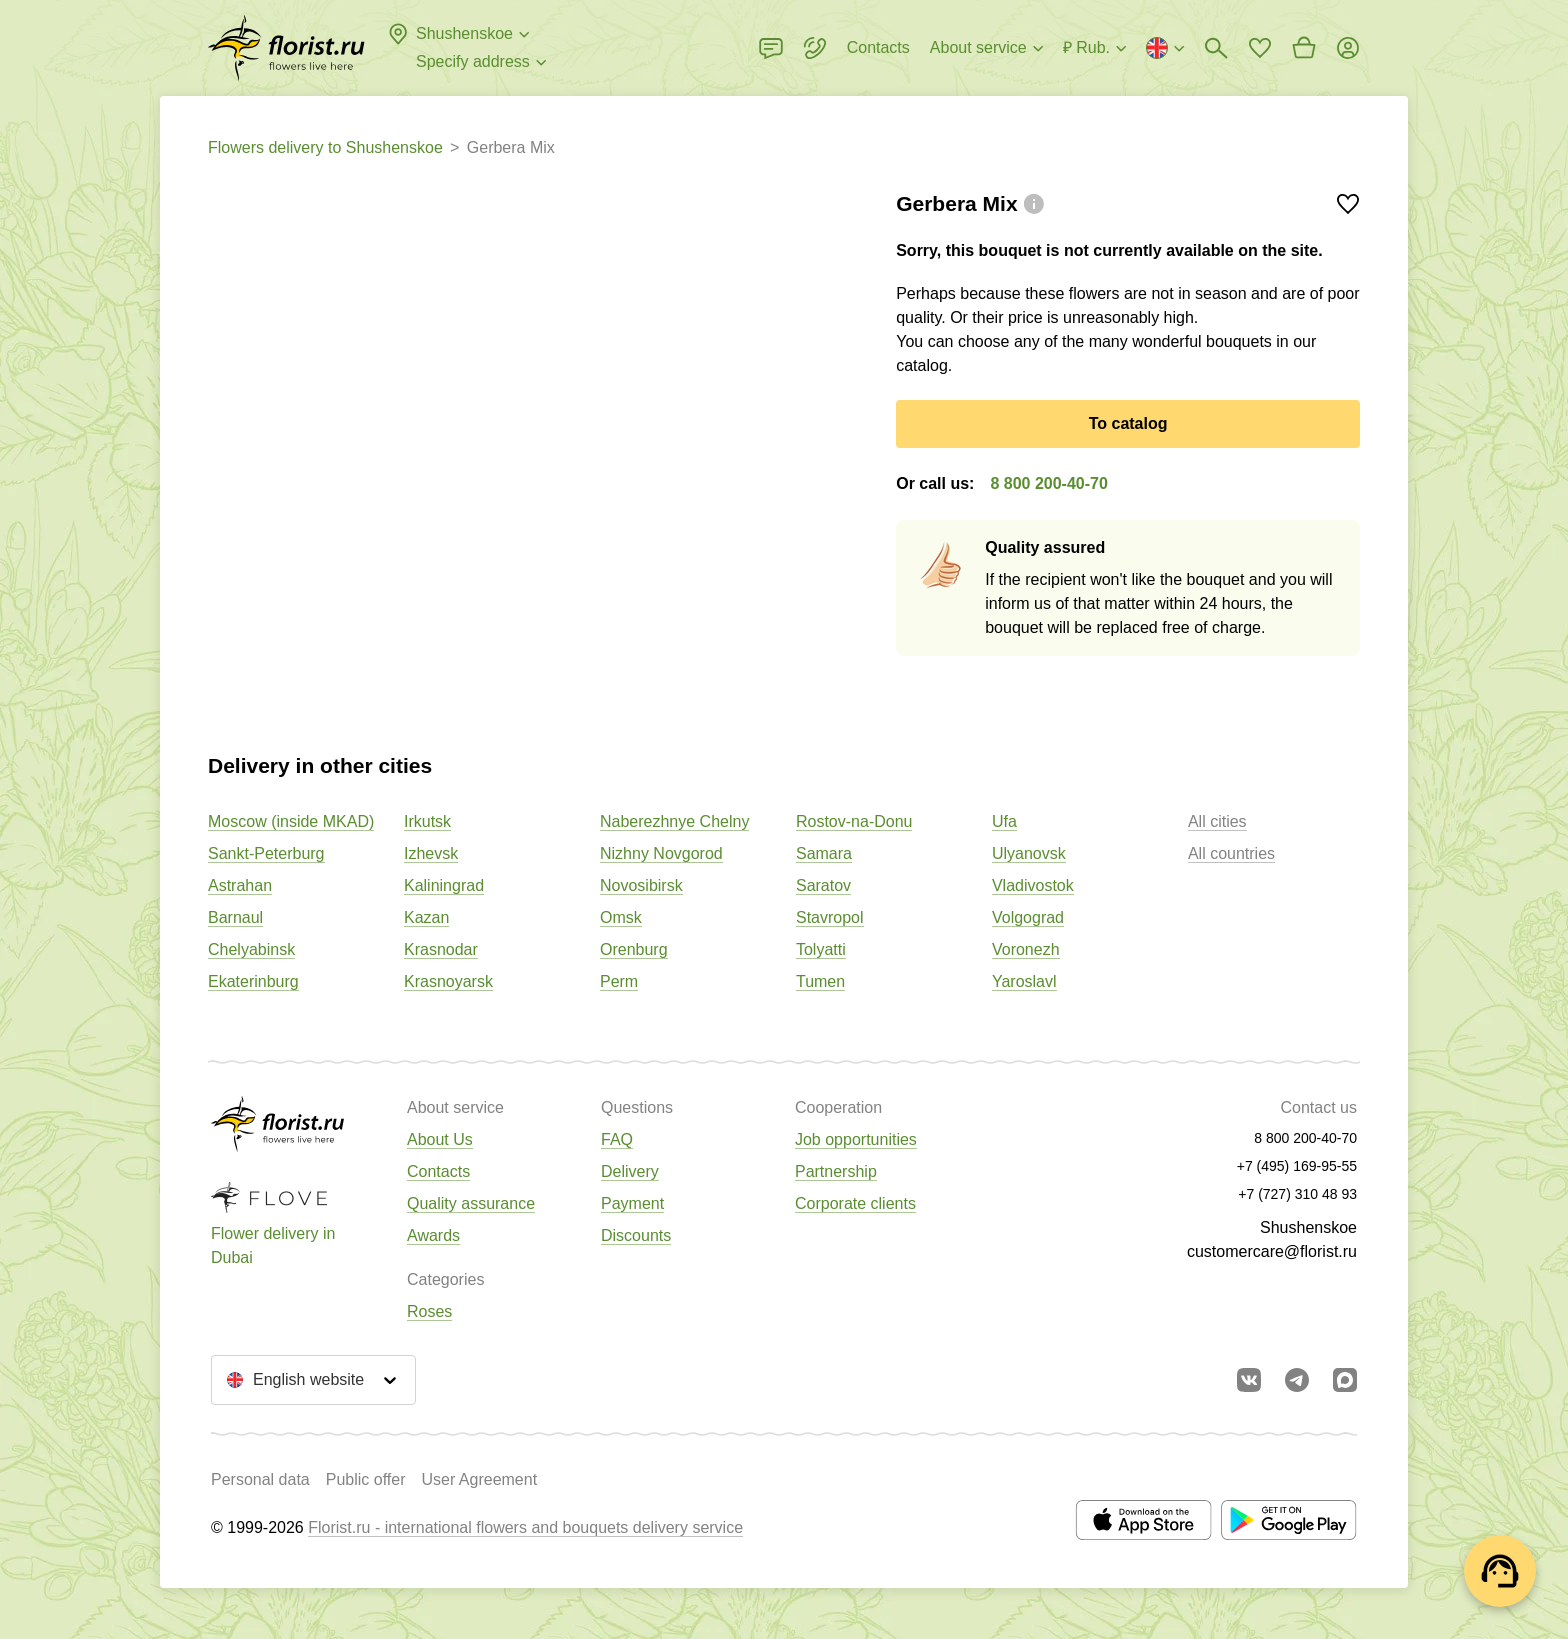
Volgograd (1028, 917)
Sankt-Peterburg (266, 853)
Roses (429, 1311)
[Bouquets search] (1216, 48)
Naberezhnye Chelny (674, 821)
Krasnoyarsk (448, 981)
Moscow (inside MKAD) (291, 821)
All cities (1217, 821)
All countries (1231, 853)
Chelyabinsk (251, 949)
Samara (824, 853)
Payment (632, 1203)
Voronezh (1026, 949)
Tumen (820, 981)
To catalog (1128, 423)
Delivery (630, 1171)
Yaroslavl (1024, 981)
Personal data (260, 1479)
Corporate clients (855, 1203)
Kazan (426, 917)
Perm (619, 981)
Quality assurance (471, 1203)
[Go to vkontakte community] (1249, 1380)
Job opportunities (856, 1139)
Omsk (621, 917)
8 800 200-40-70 (1048, 483)
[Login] (1348, 48)
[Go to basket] (1304, 48)
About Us (440, 1139)
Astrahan (240, 885)
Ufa (1004, 821)
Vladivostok (1033, 885)
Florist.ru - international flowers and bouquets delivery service (525, 1527)
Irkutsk (427, 821)
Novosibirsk (641, 885)
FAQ (617, 1139)
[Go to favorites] (1260, 48)
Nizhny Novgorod (661, 853)
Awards (433, 1235)
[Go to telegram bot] (1297, 1380)
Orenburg (634, 949)
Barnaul (235, 917)
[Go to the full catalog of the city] (286, 48)
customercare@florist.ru (1272, 1251)
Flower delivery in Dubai (273, 1245)
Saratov (823, 885)
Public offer (366, 1479)
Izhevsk (431, 853)
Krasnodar (441, 949)
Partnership (836, 1171)
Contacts (438, 1171)
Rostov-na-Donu (854, 821)
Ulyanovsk (1029, 853)
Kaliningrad (444, 885)
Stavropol (830, 917)
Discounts (636, 1235)
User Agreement (479, 1479)
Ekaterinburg (253, 981)
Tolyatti (821, 949)
